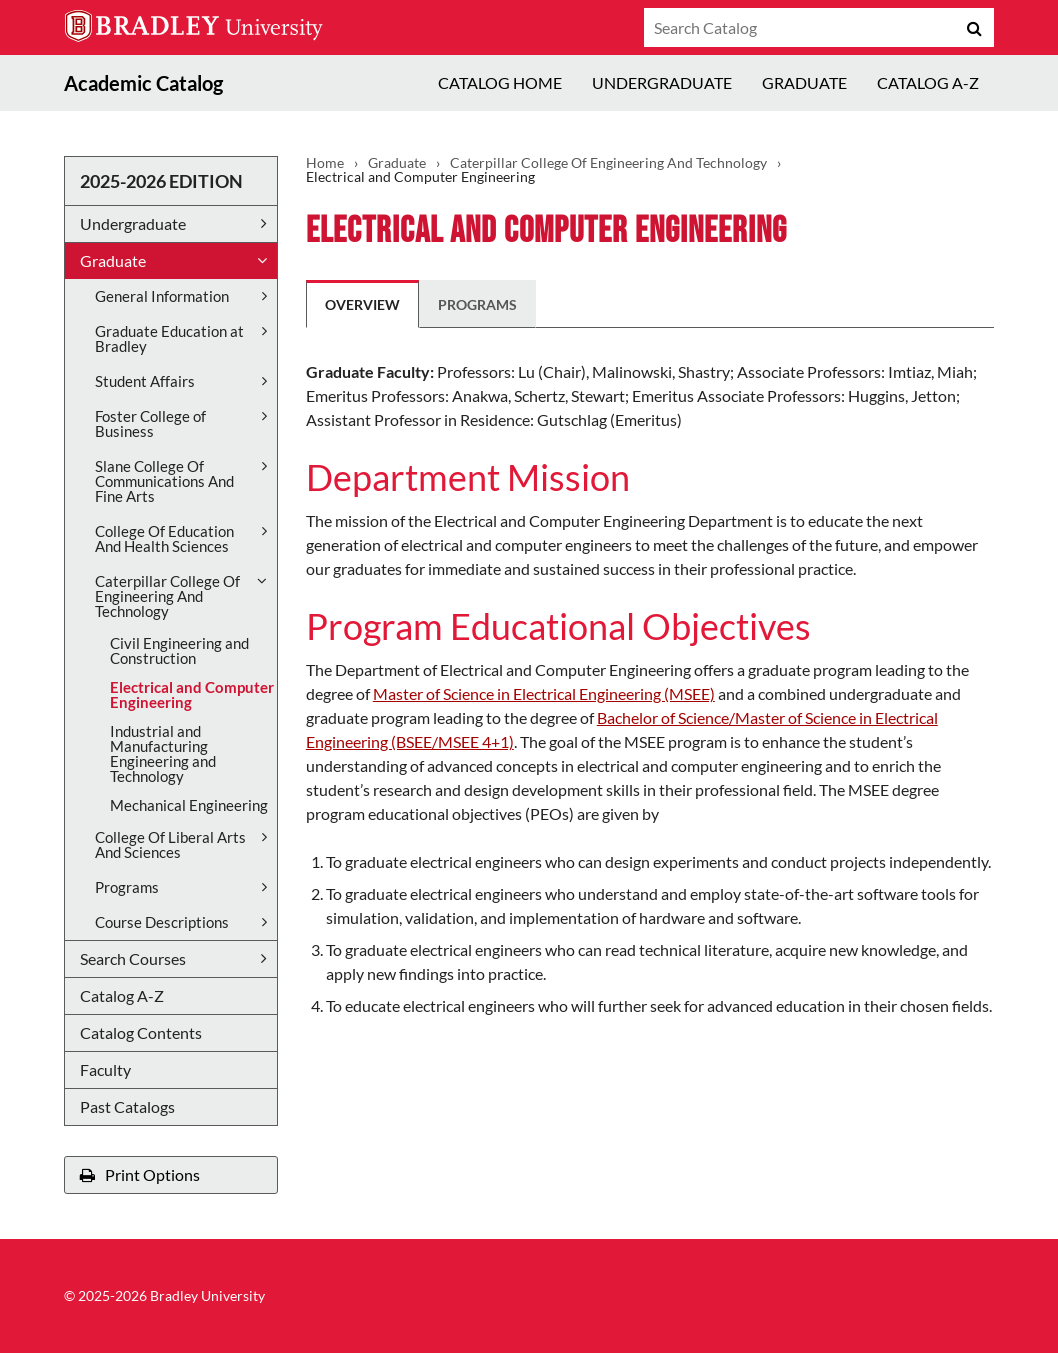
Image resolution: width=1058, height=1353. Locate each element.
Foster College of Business (150, 423)
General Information (162, 296)
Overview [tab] (362, 304)
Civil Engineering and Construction (179, 650)
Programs (127, 887)
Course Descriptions (162, 922)
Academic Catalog (143, 83)
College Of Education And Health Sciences (164, 538)
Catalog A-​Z (122, 995)
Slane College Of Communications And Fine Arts (164, 481)
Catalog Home (500, 82)
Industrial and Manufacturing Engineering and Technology (163, 753)
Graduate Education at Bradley (169, 338)
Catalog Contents (141, 1032)
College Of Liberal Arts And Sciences (170, 844)
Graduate (804, 82)
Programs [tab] (477, 304)
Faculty (105, 1069)
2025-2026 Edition (161, 181)
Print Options (140, 1174)
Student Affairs (145, 381)
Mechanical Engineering (189, 805)
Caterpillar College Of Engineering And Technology (167, 596)
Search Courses (133, 958)
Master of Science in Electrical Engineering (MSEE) (544, 693)
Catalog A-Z (928, 82)
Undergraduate (662, 82)
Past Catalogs (127, 1106)
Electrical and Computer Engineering (192, 694)
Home (325, 163)
